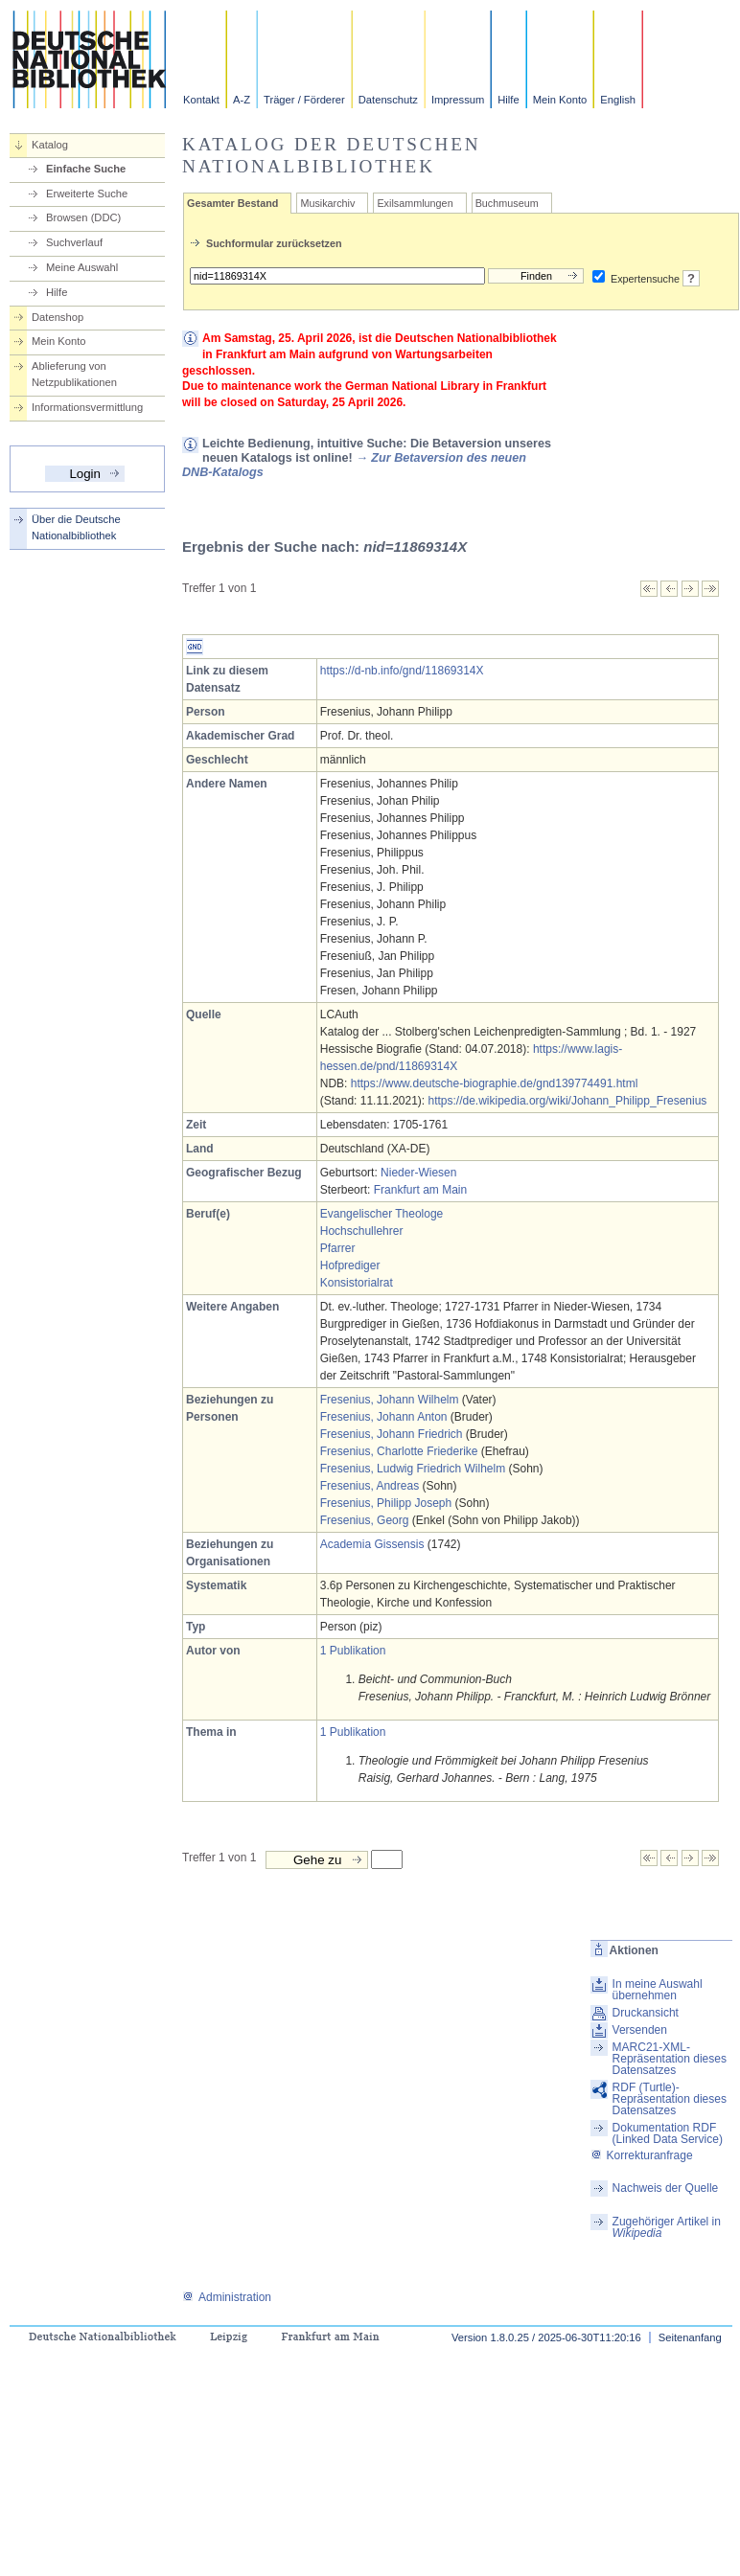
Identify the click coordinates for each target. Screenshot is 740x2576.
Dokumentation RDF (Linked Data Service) (668, 2133)
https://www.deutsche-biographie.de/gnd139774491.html (494, 1083)
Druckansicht (646, 2012)
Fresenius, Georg (364, 1520)
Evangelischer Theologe (382, 1213)
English (618, 99)
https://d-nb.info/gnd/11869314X (402, 670)
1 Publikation (353, 1650)
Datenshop (57, 317)
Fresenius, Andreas (369, 1486)
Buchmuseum (507, 203)
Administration (226, 2297)
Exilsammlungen (414, 203)
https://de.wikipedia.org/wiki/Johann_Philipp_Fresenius (567, 1100)
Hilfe (508, 99)
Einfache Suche (86, 168)
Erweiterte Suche (86, 193)
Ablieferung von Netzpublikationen (74, 374)
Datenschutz (388, 99)
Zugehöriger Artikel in (667, 2227)
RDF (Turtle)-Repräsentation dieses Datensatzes (670, 2099)
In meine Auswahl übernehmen (658, 1989)
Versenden (640, 2030)
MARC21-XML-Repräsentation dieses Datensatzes (670, 2058)
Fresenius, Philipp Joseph (385, 1503)
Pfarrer (338, 1248)
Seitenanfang (690, 2337)
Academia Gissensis (372, 1544)
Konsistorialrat (356, 1282)
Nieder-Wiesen (418, 1172)
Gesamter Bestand (232, 203)
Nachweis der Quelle (666, 2188)
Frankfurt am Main (420, 1190)
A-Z (241, 99)
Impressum (457, 99)
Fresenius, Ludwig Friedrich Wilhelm (412, 1468)
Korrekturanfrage (641, 2155)
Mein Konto (560, 99)
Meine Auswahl (82, 267)
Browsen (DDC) (83, 217)
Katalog (50, 144)
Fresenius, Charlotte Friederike (399, 1451)
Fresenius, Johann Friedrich (391, 1434)
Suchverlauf (74, 242)
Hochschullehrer (362, 1231)
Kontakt (201, 99)
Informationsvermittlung (87, 407)
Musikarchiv (327, 203)
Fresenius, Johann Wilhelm (389, 1399)
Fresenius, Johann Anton (384, 1417)
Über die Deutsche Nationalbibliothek (76, 527)
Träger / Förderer (304, 99)
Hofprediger (350, 1265)
